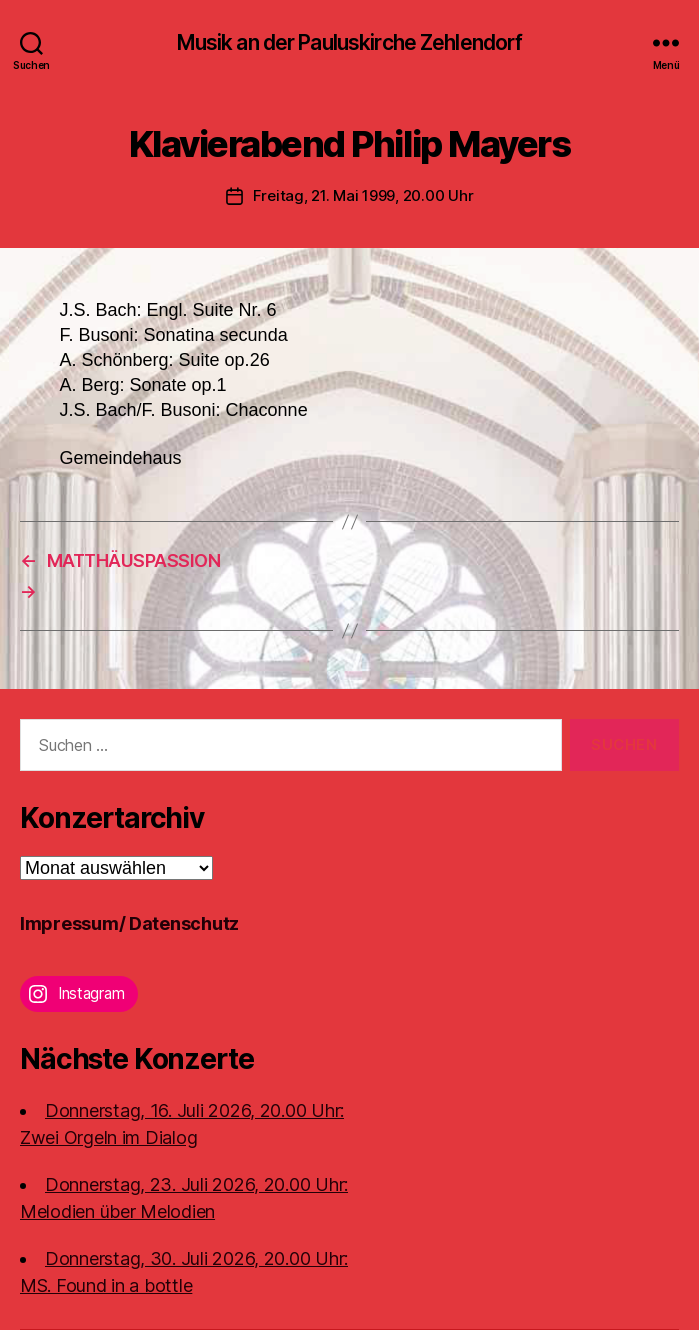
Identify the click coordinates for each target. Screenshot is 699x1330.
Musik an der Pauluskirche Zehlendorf (350, 42)
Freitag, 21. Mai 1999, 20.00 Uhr (363, 195)
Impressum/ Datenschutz (129, 923)
